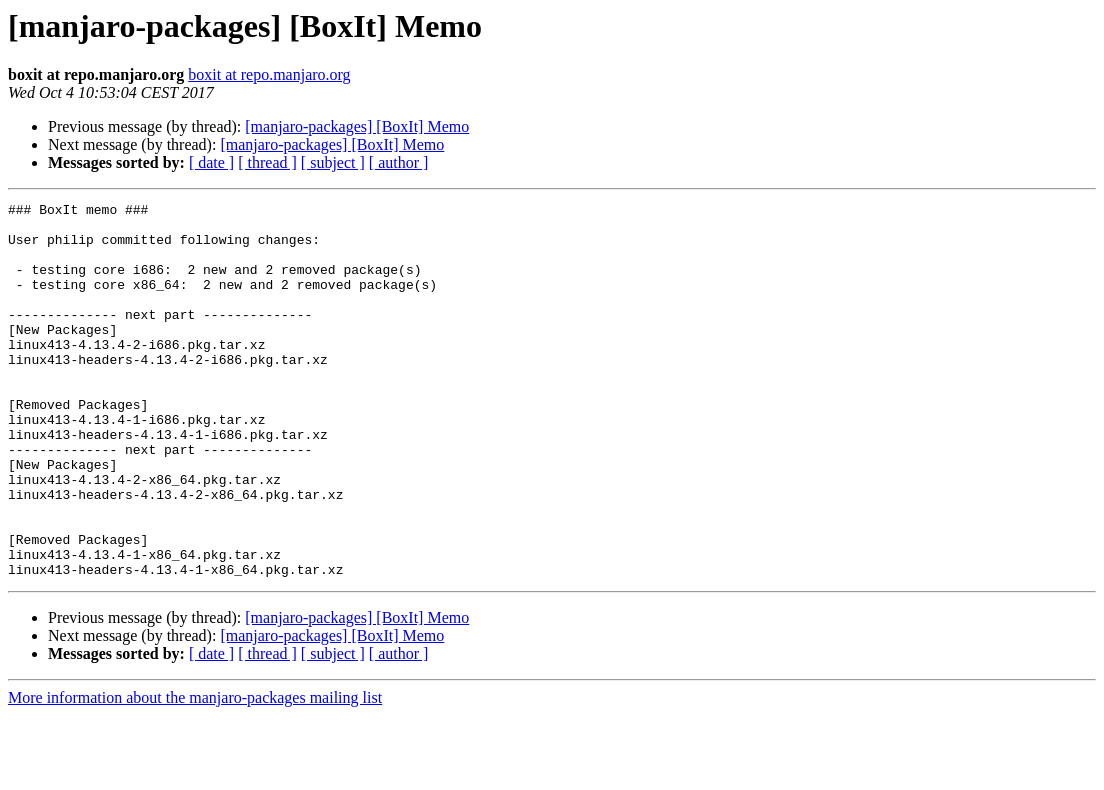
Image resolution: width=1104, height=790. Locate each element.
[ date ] (211, 162)
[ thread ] (267, 162)
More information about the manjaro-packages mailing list (195, 772)
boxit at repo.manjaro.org (269, 74)
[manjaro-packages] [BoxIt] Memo (357, 126)
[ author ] (399, 162)
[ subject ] (333, 162)
